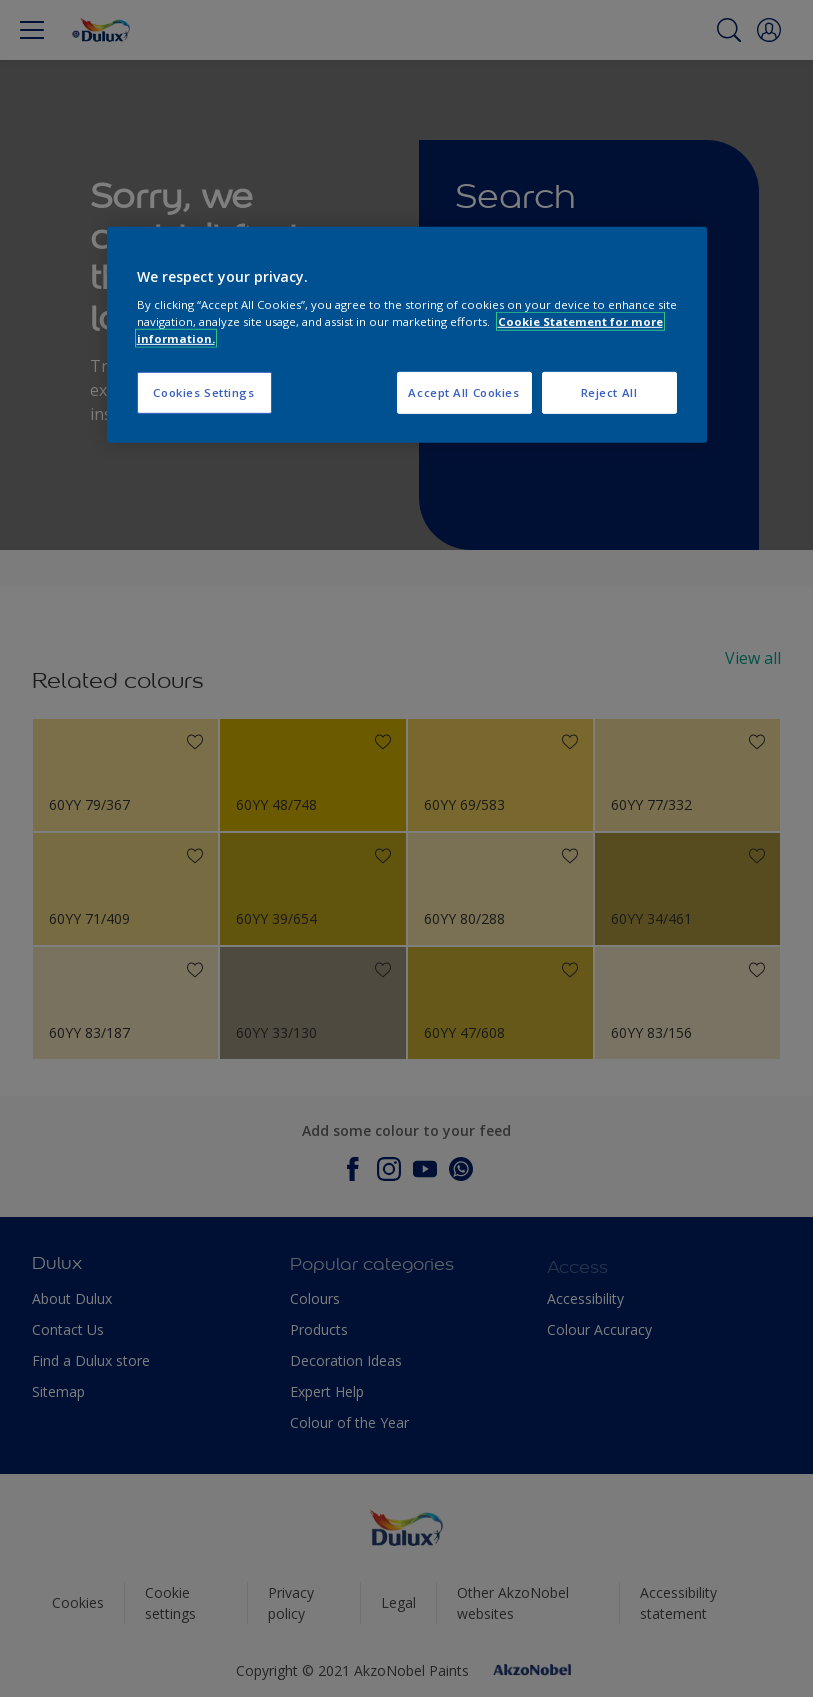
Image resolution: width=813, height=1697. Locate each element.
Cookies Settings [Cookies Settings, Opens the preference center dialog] (203, 392)
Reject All (609, 392)
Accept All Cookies (463, 392)
